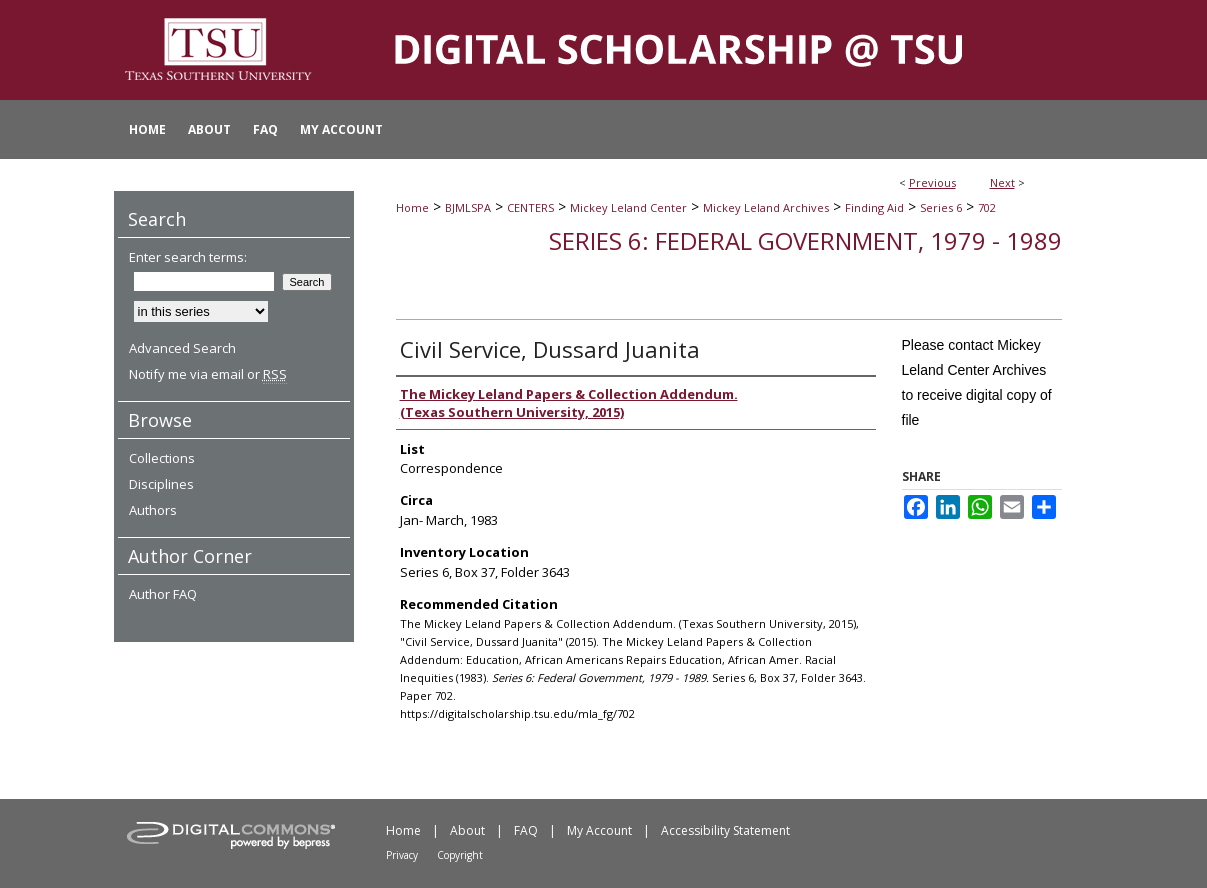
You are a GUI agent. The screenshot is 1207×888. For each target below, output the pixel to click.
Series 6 (941, 207)
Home (412, 207)
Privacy (402, 855)
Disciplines (161, 484)
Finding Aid (874, 207)
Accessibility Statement (725, 830)
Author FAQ (163, 594)
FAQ (526, 830)
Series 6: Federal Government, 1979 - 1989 (805, 240)
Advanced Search (182, 348)
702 (987, 207)
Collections (162, 458)
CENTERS (530, 207)
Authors (153, 510)
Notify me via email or (208, 374)
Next (1002, 182)
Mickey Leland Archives (766, 207)
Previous (932, 182)
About (467, 830)
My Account (599, 830)
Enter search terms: (188, 257)
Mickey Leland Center (628, 207)
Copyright (460, 855)
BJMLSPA (468, 207)
